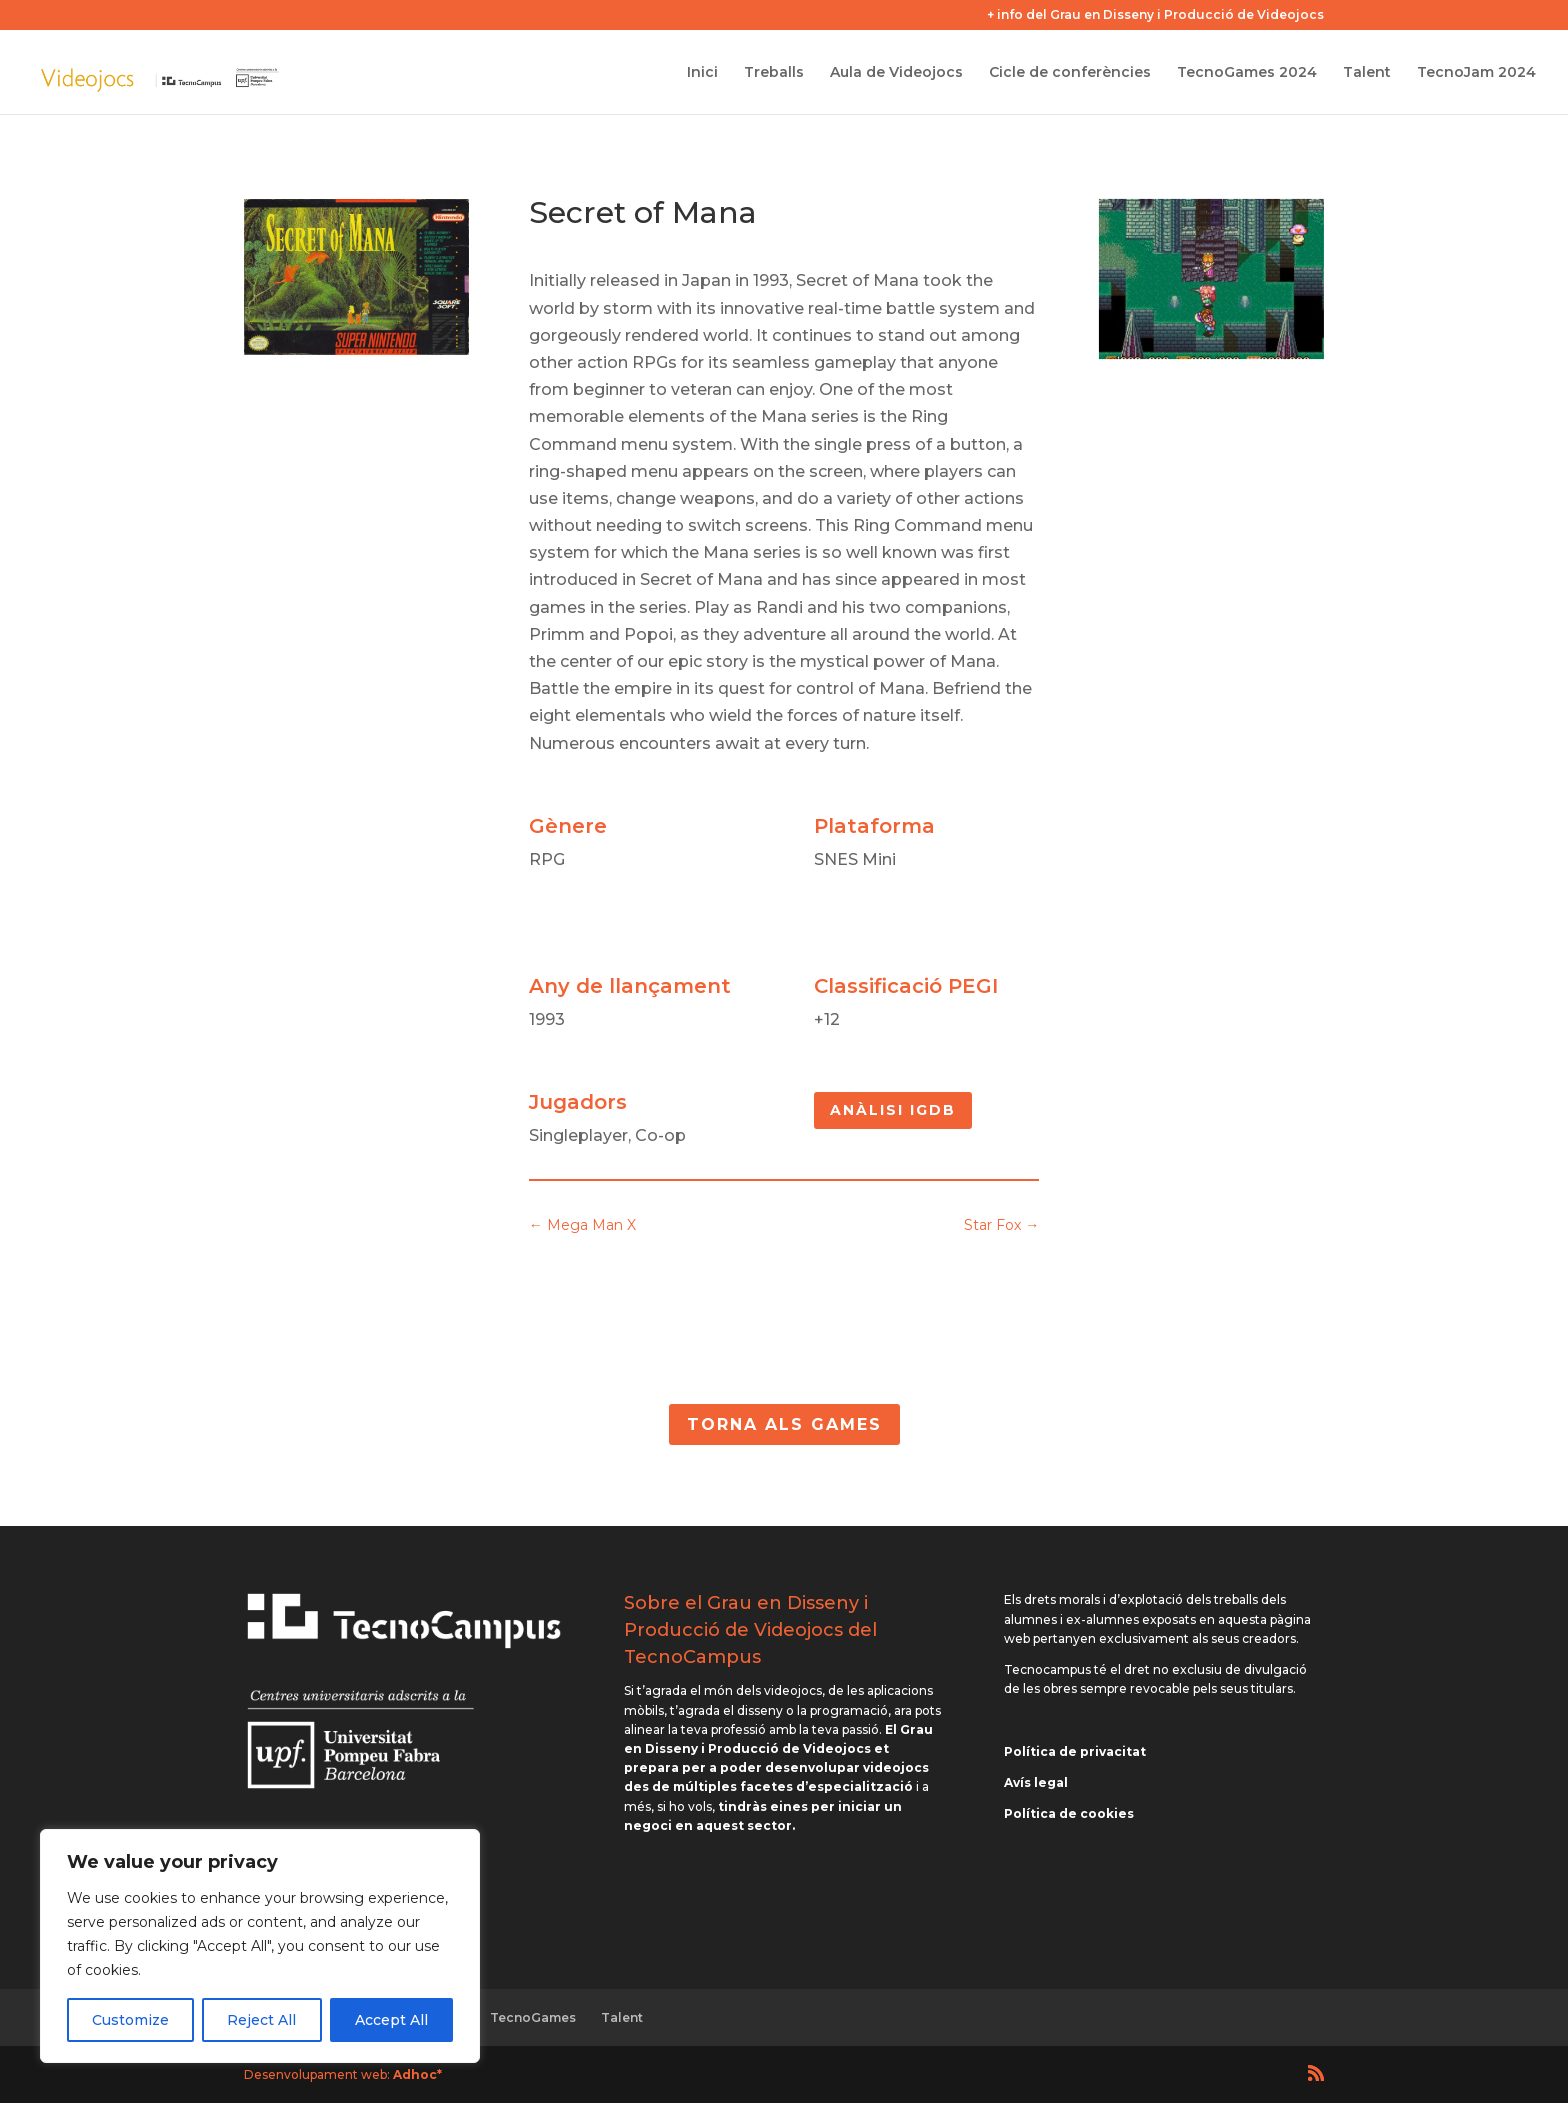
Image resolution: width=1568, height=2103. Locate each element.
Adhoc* (417, 2074)
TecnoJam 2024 (1476, 73)
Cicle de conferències (1070, 73)
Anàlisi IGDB (893, 1110)
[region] (260, 1946)
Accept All (391, 2020)
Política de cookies (1069, 1813)
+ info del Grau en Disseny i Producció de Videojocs (1155, 15)
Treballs (774, 73)
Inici (702, 73)
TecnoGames (533, 2017)
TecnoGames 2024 (1247, 73)
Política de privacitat (1075, 1751)
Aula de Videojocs (896, 73)
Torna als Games (784, 1424)
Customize (130, 2020)
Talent (1367, 73)
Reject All (261, 2020)
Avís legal (1036, 1782)
